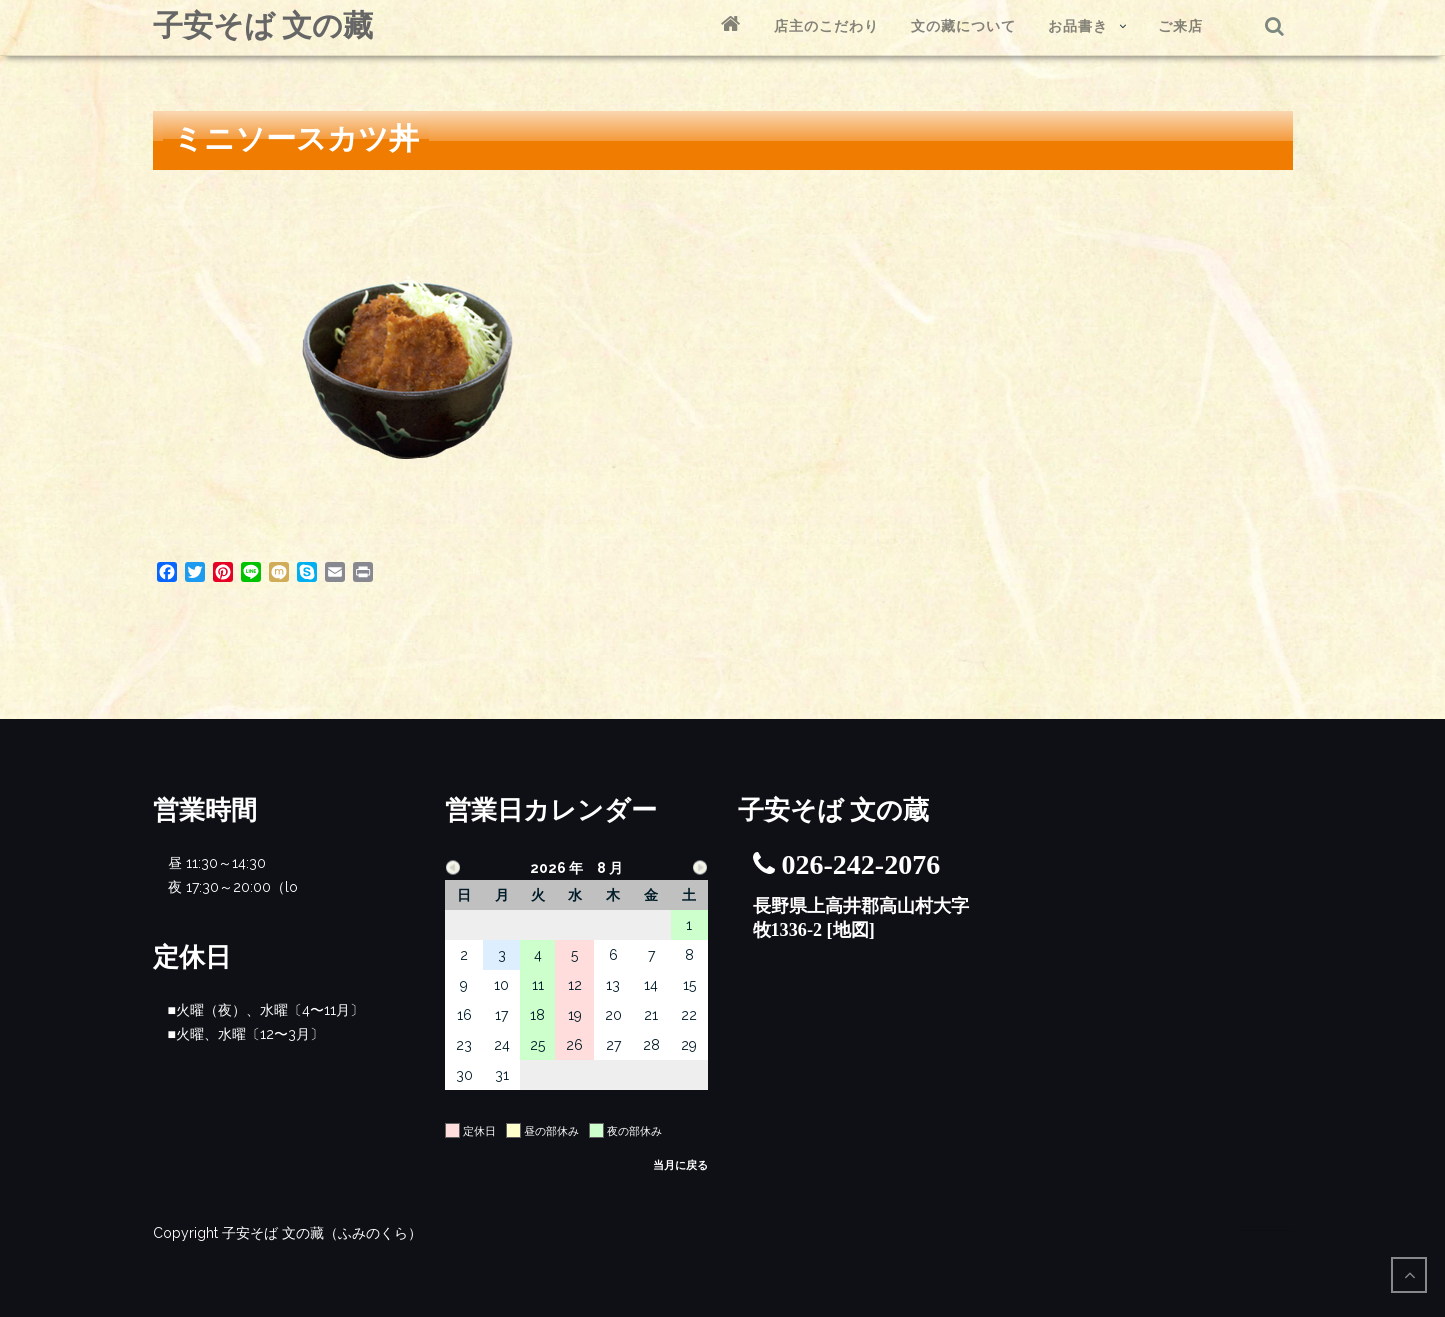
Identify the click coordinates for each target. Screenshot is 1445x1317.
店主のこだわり (826, 26)
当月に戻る (680, 1165)
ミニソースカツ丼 (296, 138)
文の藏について (963, 26)
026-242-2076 (861, 864)
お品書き (1078, 26)
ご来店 (1180, 26)
